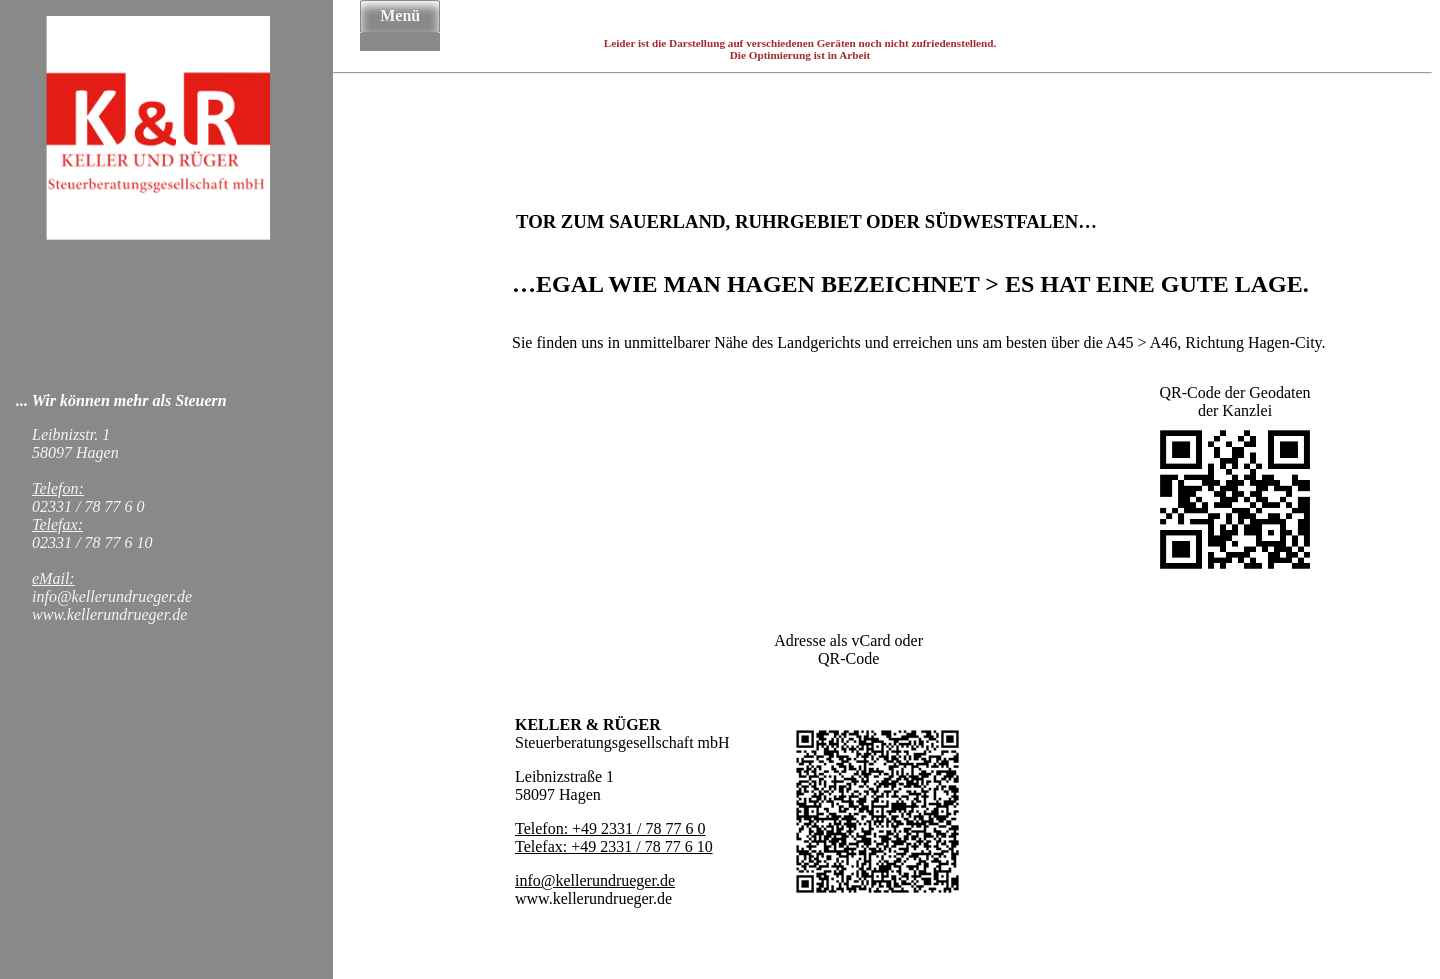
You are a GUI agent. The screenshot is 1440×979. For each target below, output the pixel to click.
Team (400, 38)
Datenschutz (400, 48)
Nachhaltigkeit (400, 40)
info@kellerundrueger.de (595, 880)
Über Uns (400, 36)
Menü (400, 15)
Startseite (400, 34)
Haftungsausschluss (400, 46)
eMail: (53, 578)
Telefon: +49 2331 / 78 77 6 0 (610, 828)
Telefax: (57, 524)
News (400, 42)
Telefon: (58, 488)
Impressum (400, 50)
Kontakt (400, 44)
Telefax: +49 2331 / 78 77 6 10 (614, 846)
